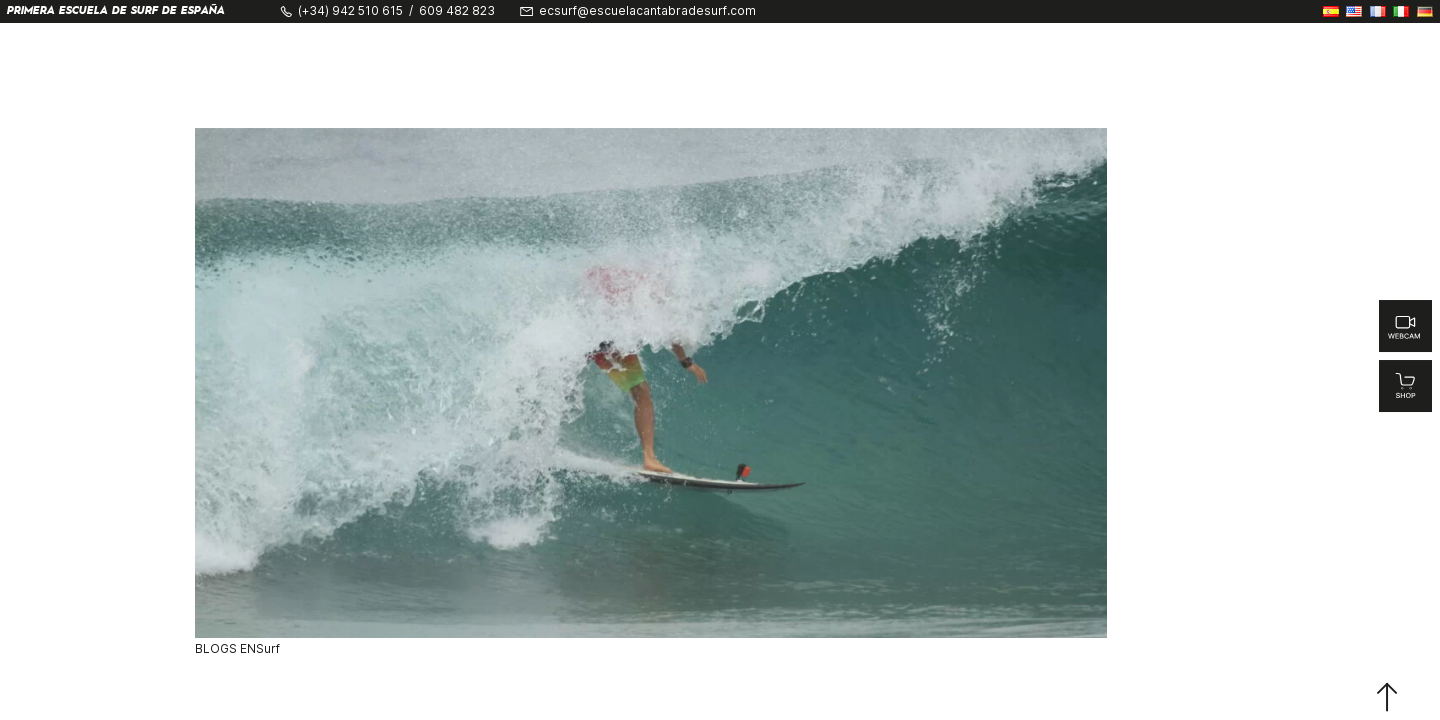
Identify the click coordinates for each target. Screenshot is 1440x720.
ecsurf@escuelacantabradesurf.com (647, 11)
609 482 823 (457, 11)
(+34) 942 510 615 (350, 11)
